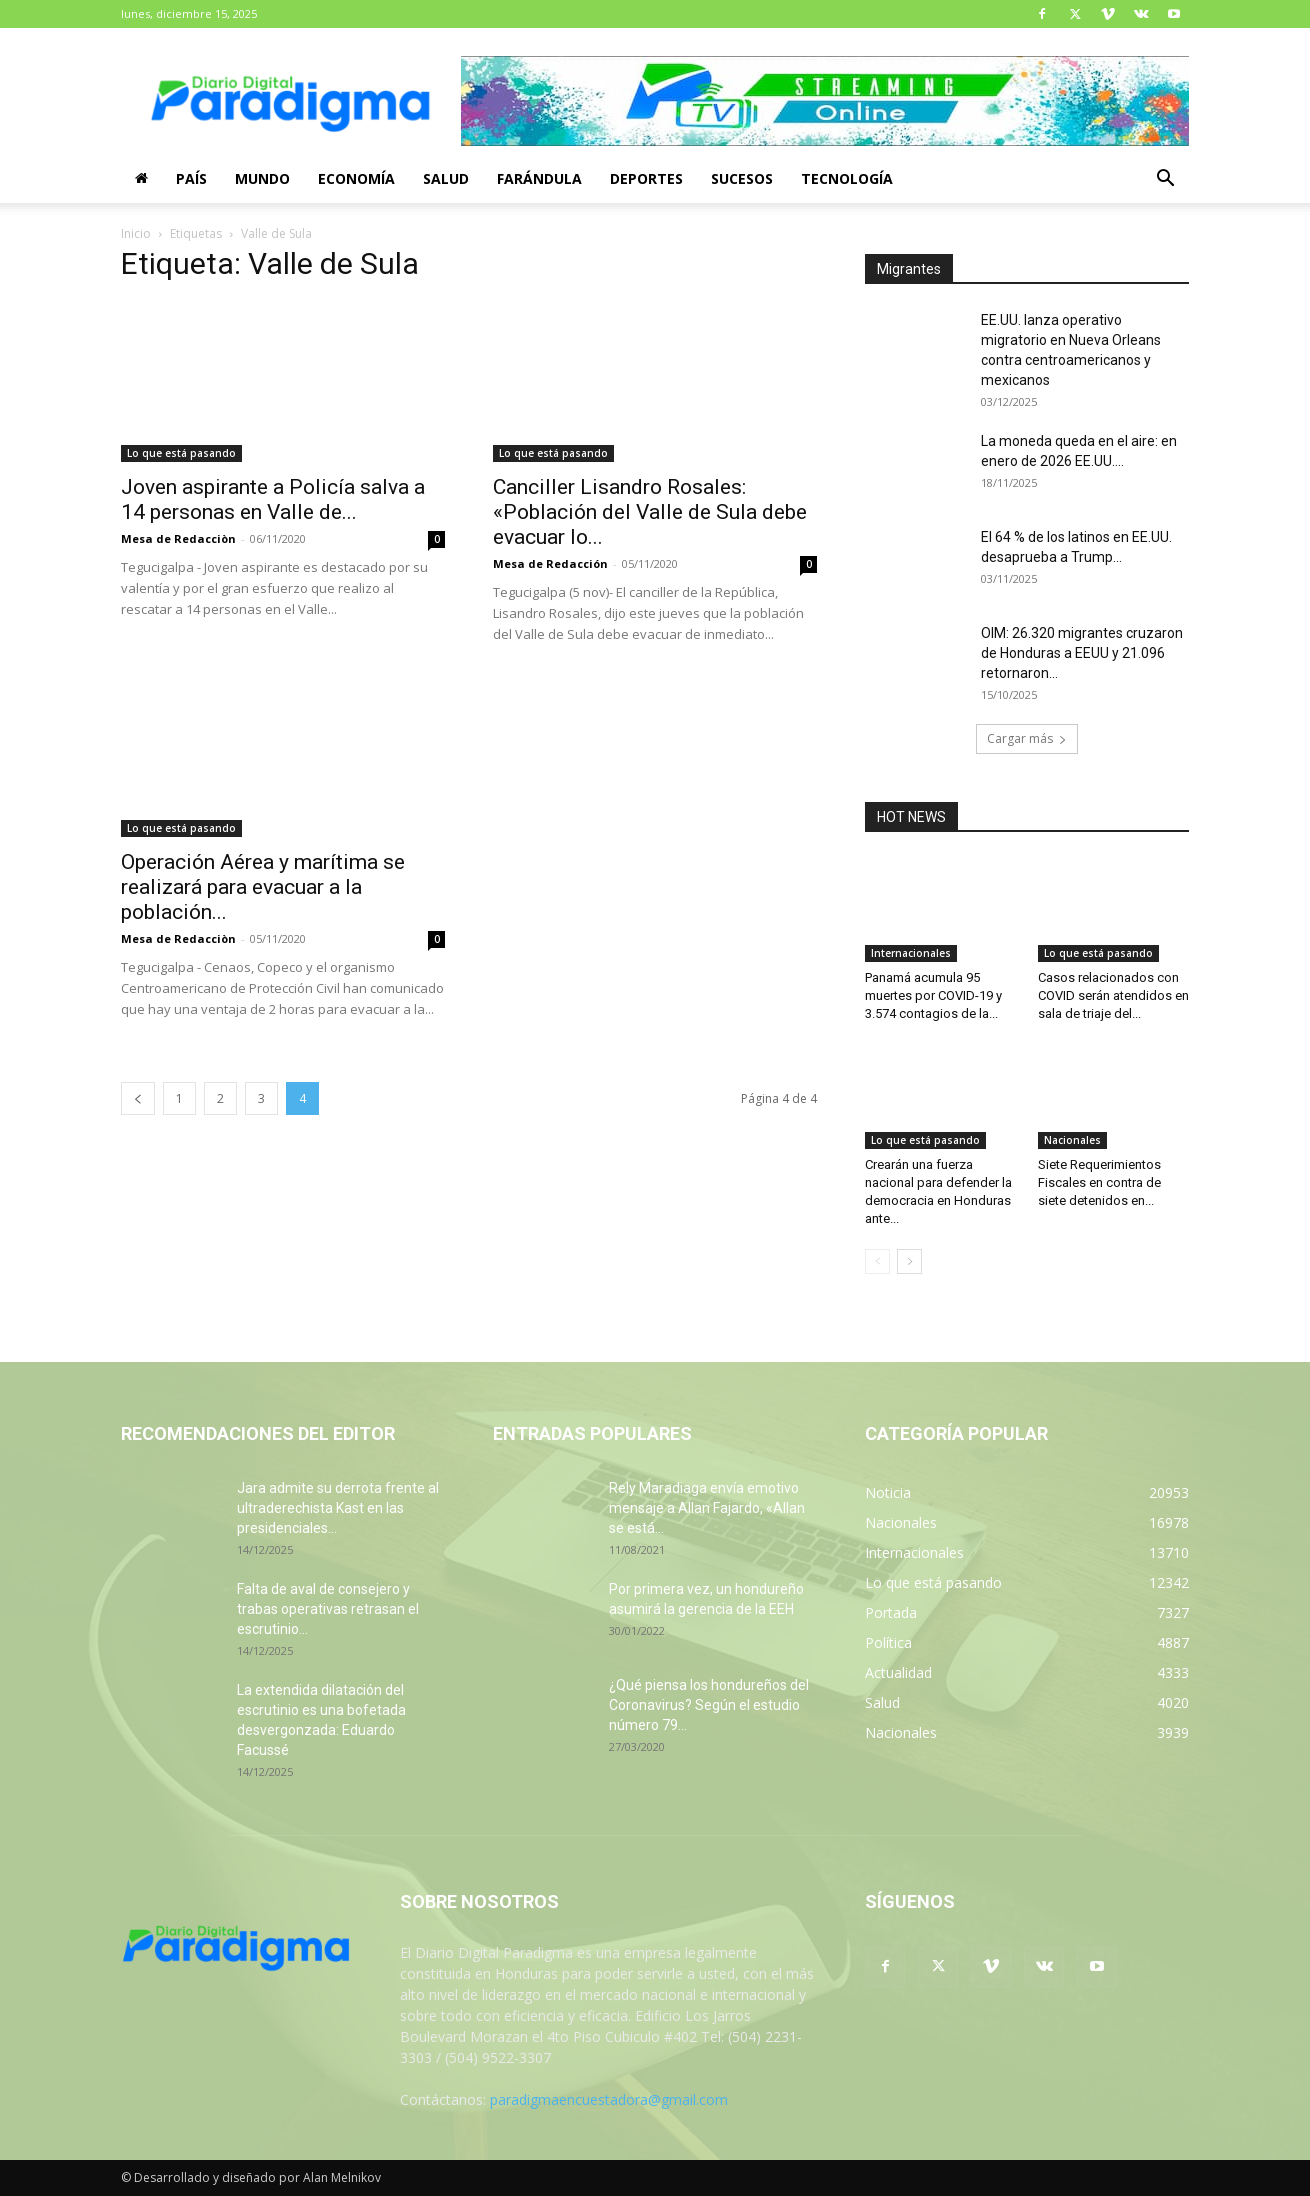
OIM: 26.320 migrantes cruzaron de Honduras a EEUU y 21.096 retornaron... (1082, 653)
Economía (356, 178)
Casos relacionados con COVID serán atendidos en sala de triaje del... (1113, 995)
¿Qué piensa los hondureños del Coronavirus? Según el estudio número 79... (709, 1705)
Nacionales (1072, 1140)
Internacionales (911, 953)
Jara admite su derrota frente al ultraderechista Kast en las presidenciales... (338, 1508)
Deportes (646, 178)
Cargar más (1027, 738)
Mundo (262, 178)
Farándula (539, 178)
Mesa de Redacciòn (178, 538)
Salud (446, 178)
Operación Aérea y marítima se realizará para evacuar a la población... (263, 887)
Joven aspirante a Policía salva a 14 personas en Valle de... (273, 499)
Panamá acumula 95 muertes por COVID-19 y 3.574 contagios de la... (933, 995)
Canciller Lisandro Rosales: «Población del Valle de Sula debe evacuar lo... (650, 512)
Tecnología (847, 178)
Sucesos (742, 178)
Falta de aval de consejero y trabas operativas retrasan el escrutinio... (328, 1609)
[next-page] (909, 1261)
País (191, 178)
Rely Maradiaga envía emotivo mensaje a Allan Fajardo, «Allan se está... (707, 1508)
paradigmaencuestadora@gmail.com (609, 2099)
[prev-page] (138, 1098)
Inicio (136, 233)
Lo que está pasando (181, 453)
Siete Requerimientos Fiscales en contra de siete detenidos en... (1099, 1182)
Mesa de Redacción (550, 563)
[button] (1165, 180)
